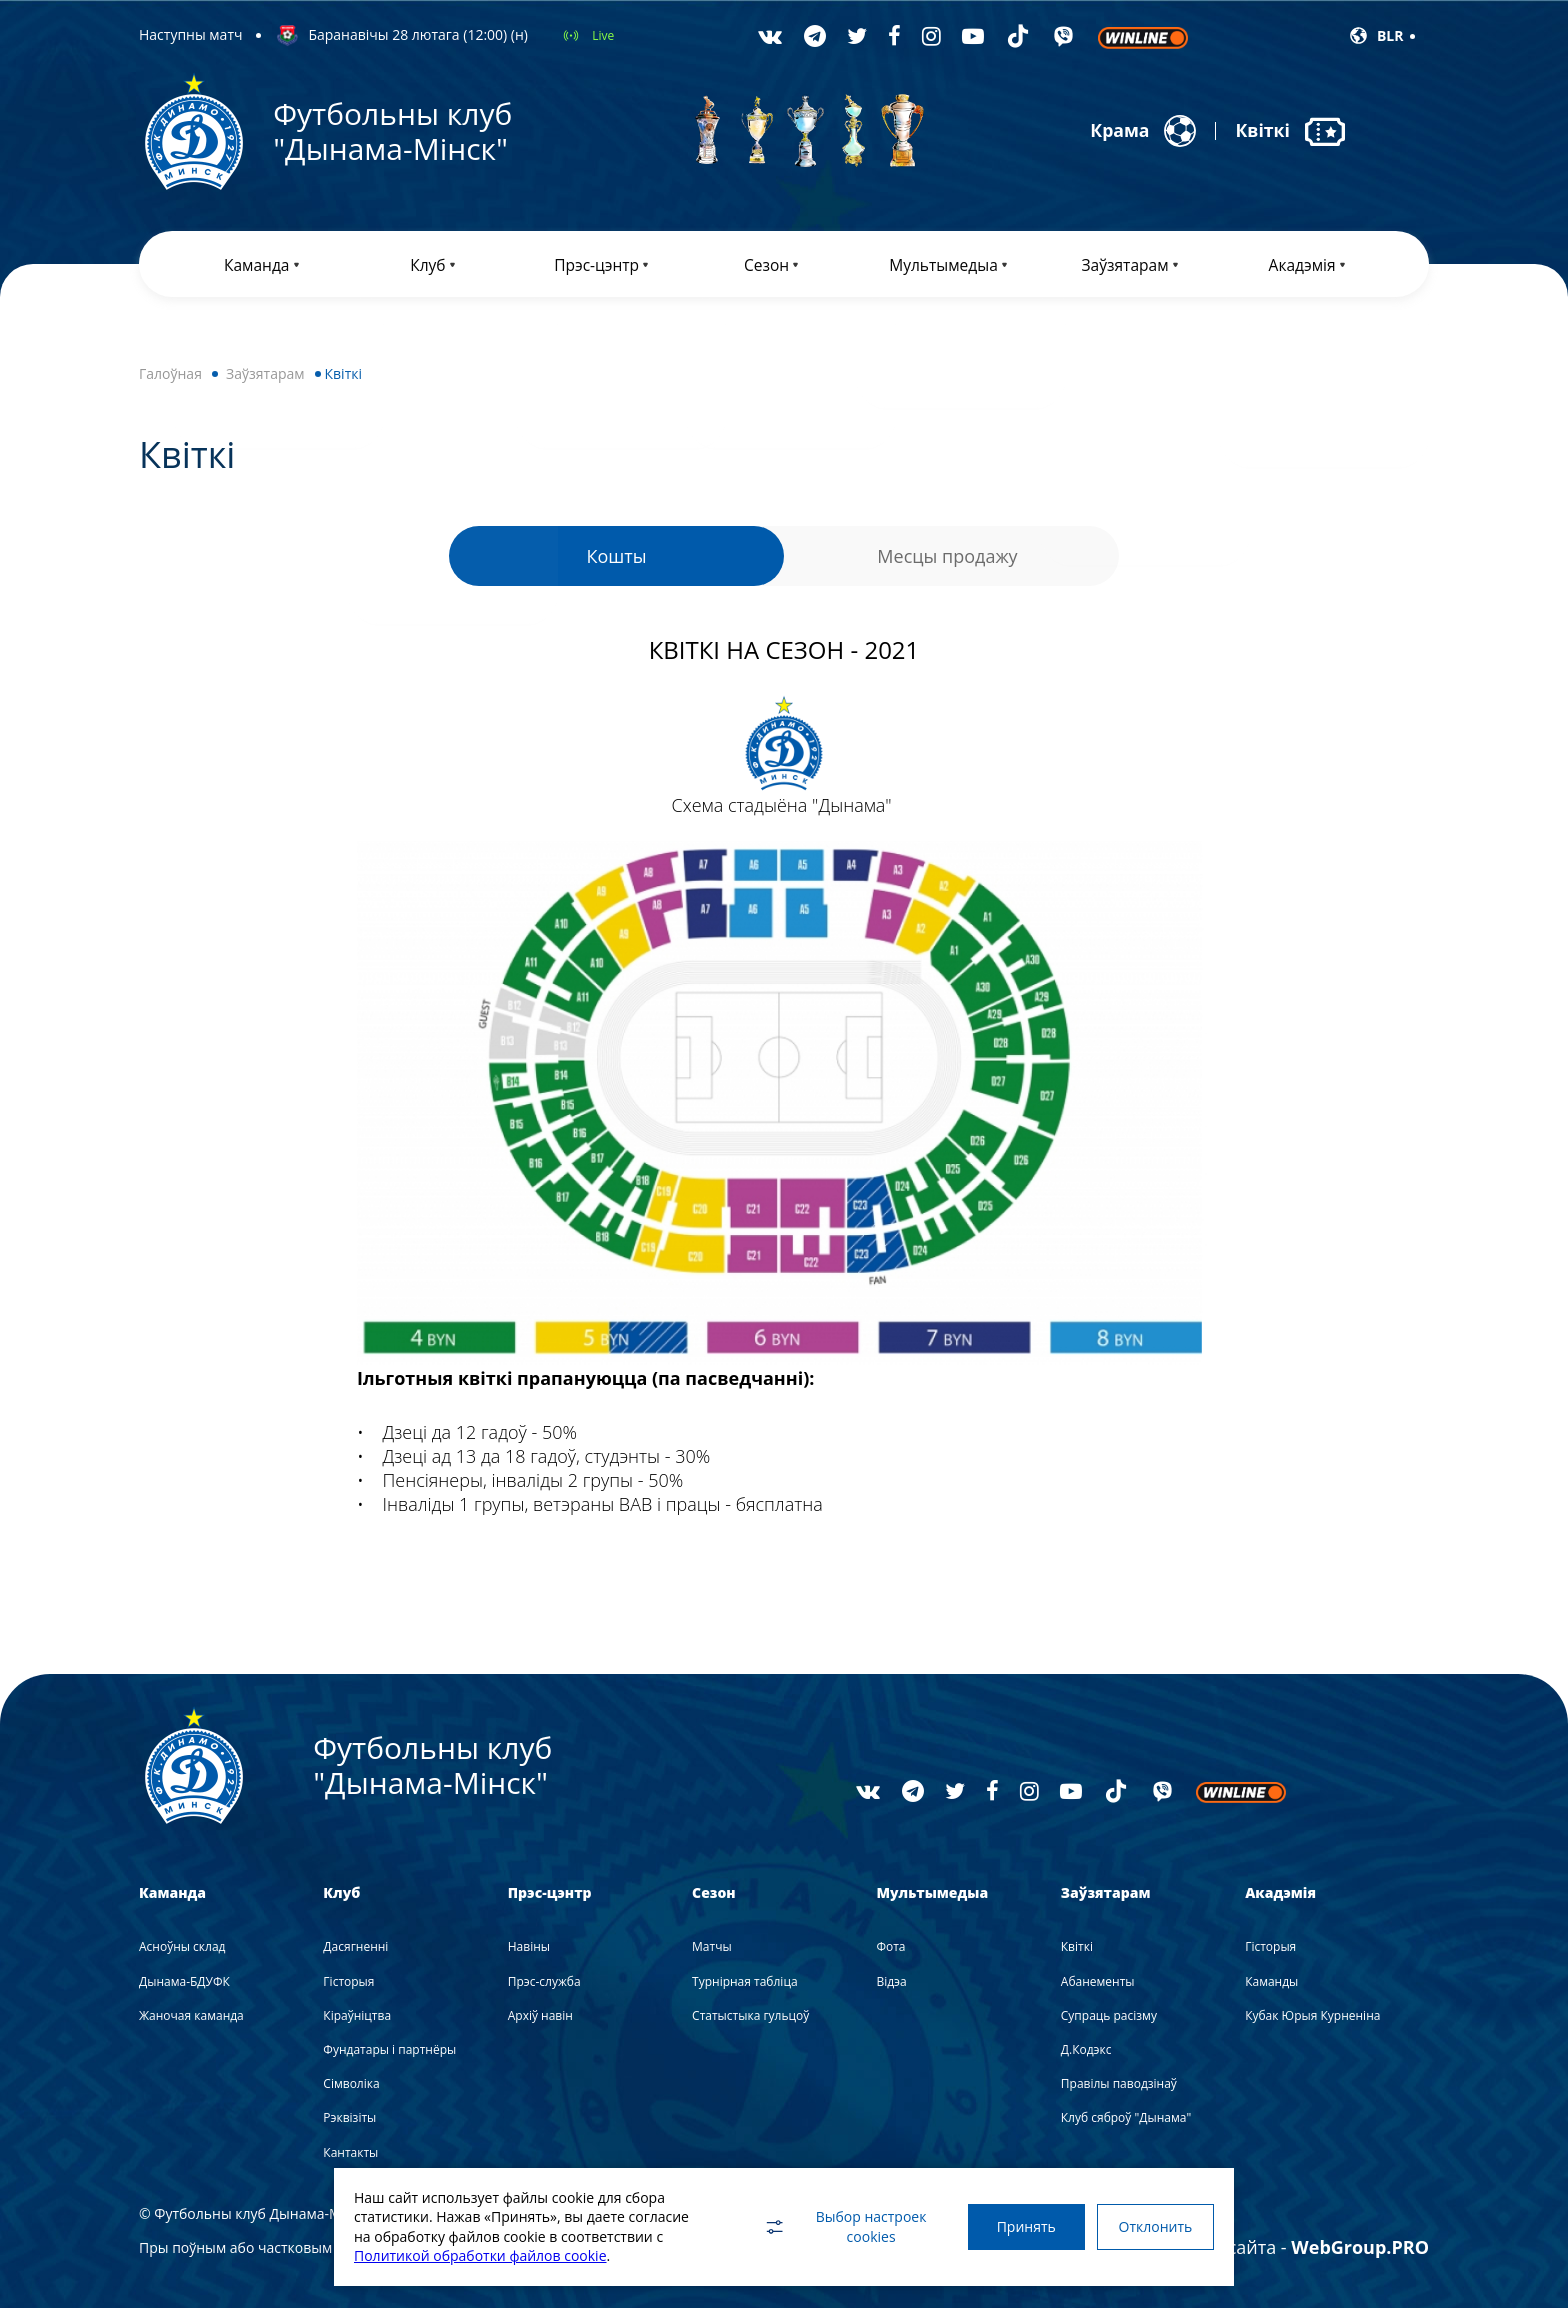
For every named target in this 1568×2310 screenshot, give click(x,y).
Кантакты (350, 2154)
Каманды (1271, 1983)
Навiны (529, 1949)
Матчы (712, 1949)
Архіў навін (540, 2017)
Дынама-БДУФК (184, 1983)
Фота (890, 1949)
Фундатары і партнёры (389, 2051)
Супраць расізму (1109, 2017)
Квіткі (1077, 1949)
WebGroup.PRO (1360, 2249)
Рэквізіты (349, 2120)
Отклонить (1154, 2226)
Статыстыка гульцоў (750, 2017)
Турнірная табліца (744, 1983)
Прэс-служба (544, 1983)
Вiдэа (891, 1983)
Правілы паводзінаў (1119, 2085)
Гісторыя (348, 1983)
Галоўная (170, 375)
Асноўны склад (182, 1949)
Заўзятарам (265, 375)
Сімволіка (351, 2085)
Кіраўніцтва (357, 2017)
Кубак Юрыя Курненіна (1312, 2017)
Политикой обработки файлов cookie (480, 2255)
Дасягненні (355, 1949)
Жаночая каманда (191, 2017)
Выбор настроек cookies (839, 2226)
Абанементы (1098, 1983)
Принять (1021, 2226)
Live (603, 35)
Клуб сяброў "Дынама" (1126, 2120)
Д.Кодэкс (1086, 2051)
